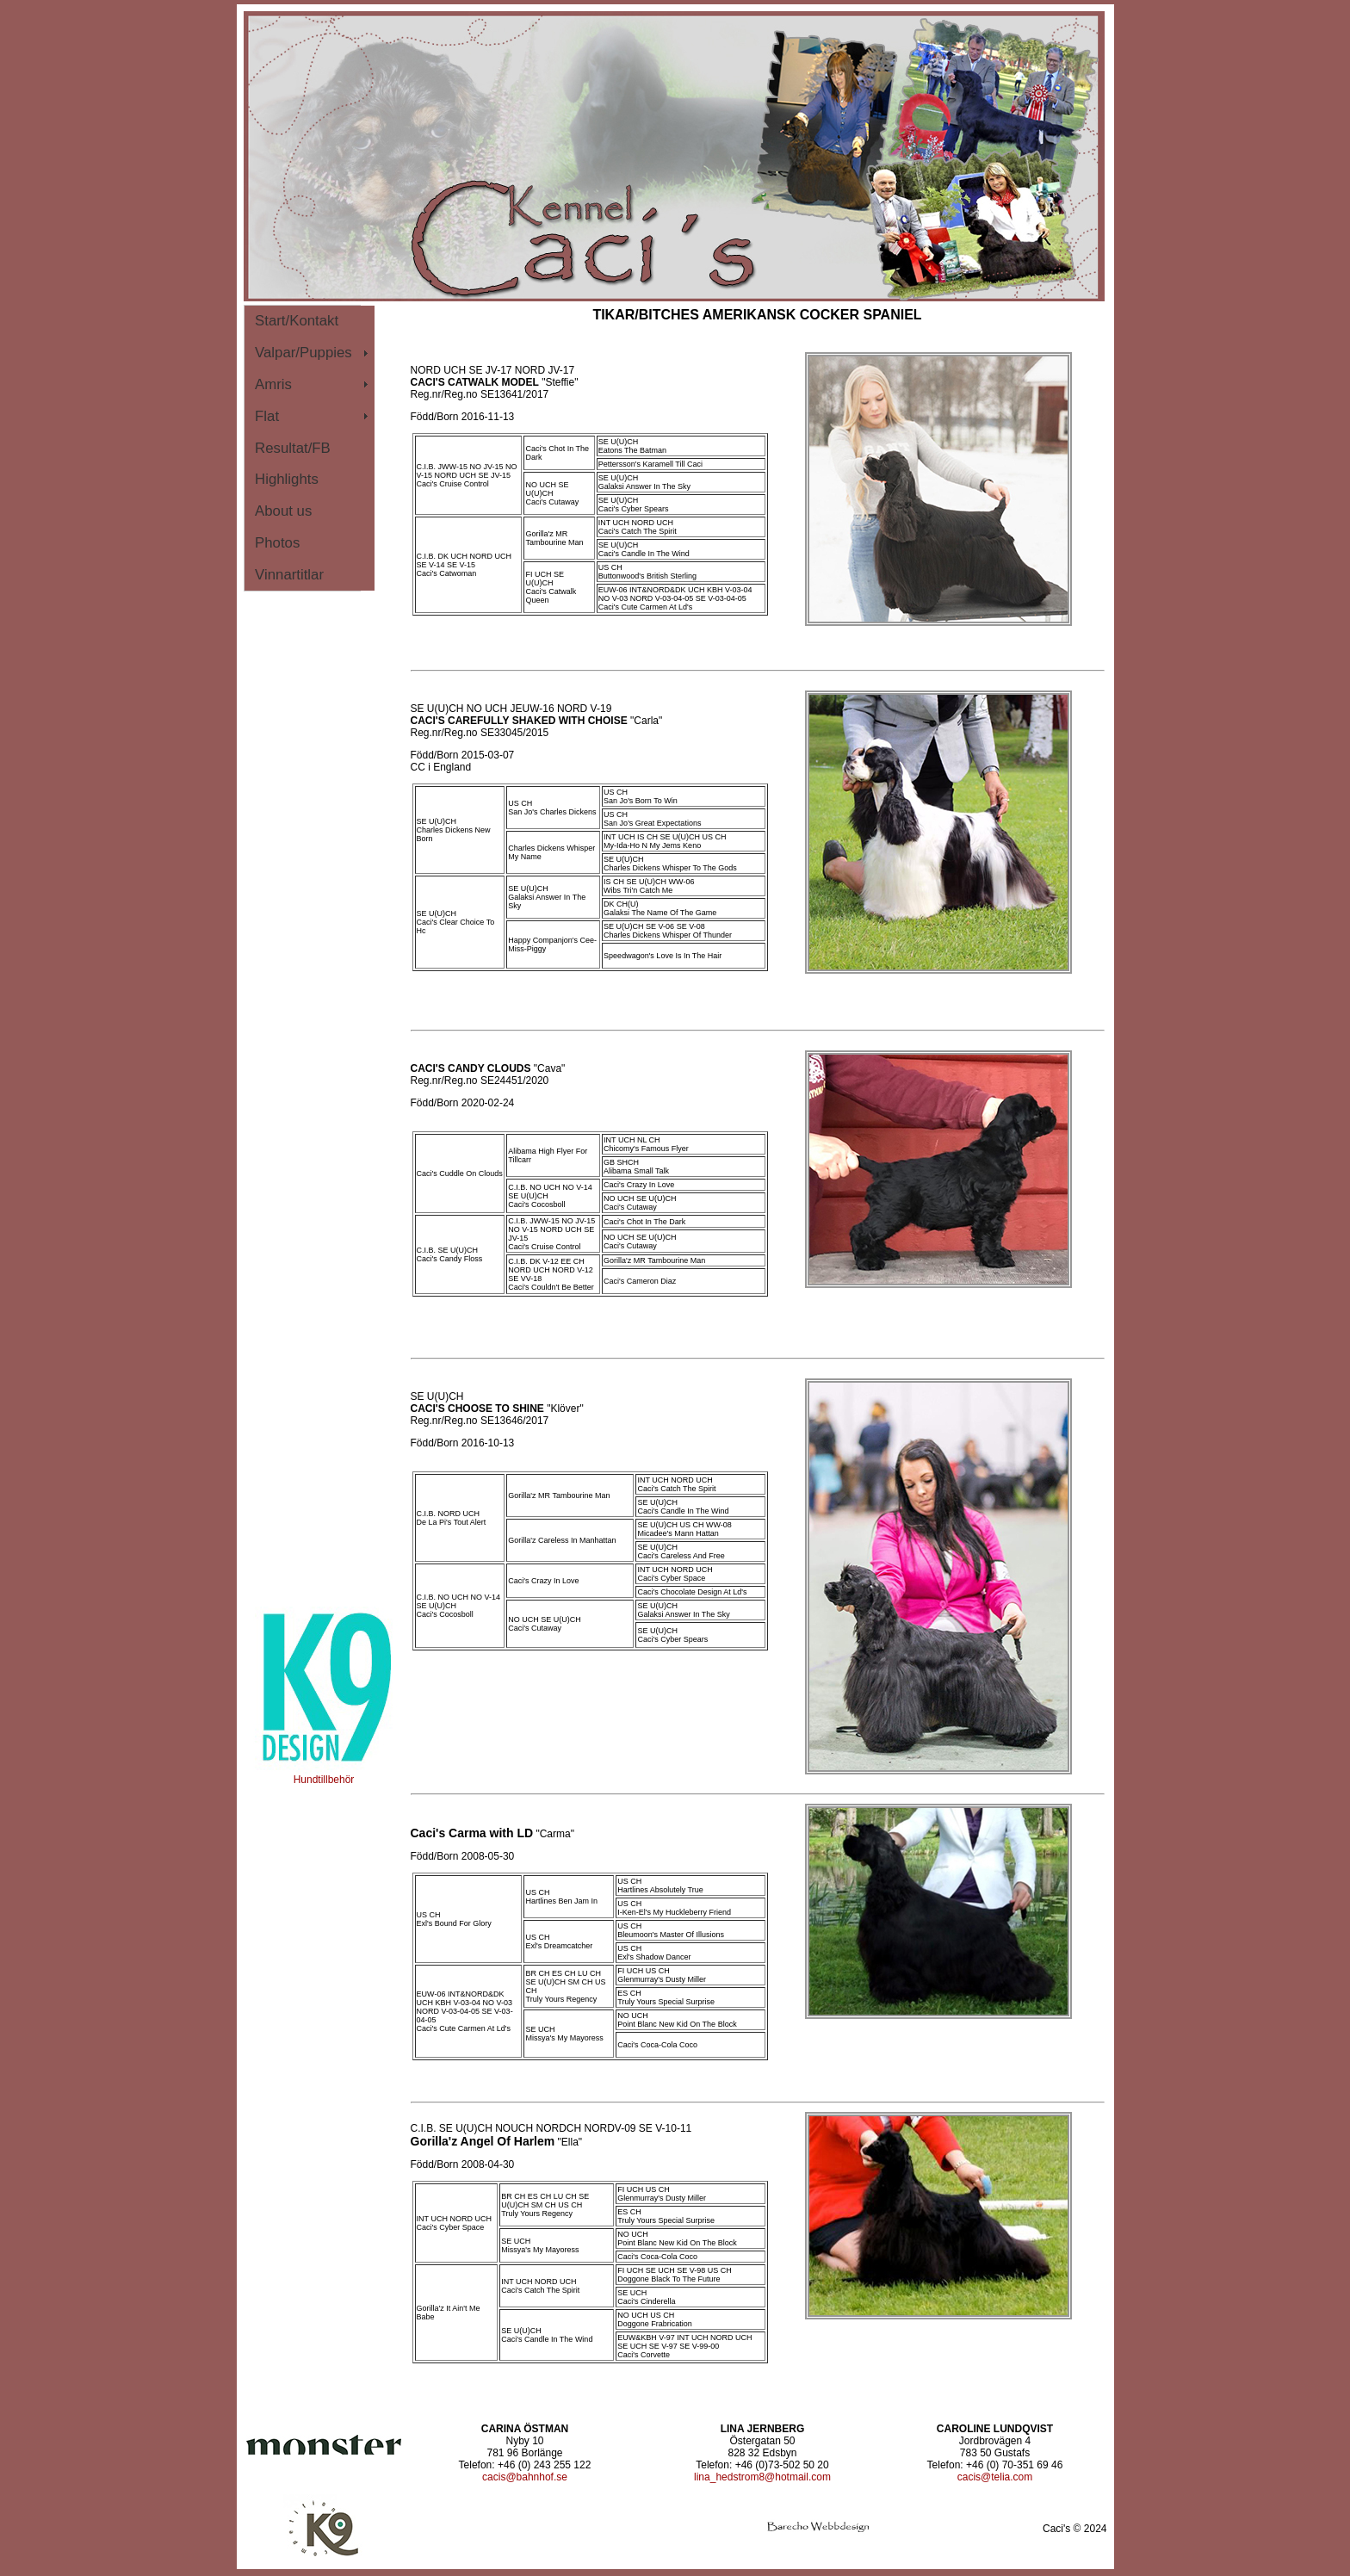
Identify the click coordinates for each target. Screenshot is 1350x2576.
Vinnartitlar (289, 575)
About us (283, 511)
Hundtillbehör (323, 1775)
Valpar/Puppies (303, 352)
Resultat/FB (293, 448)
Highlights (287, 479)
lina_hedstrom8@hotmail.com (762, 2477)
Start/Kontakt (296, 321)
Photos (277, 543)
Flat (267, 416)
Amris (273, 384)
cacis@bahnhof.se (524, 2477)
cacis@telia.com (995, 2477)
